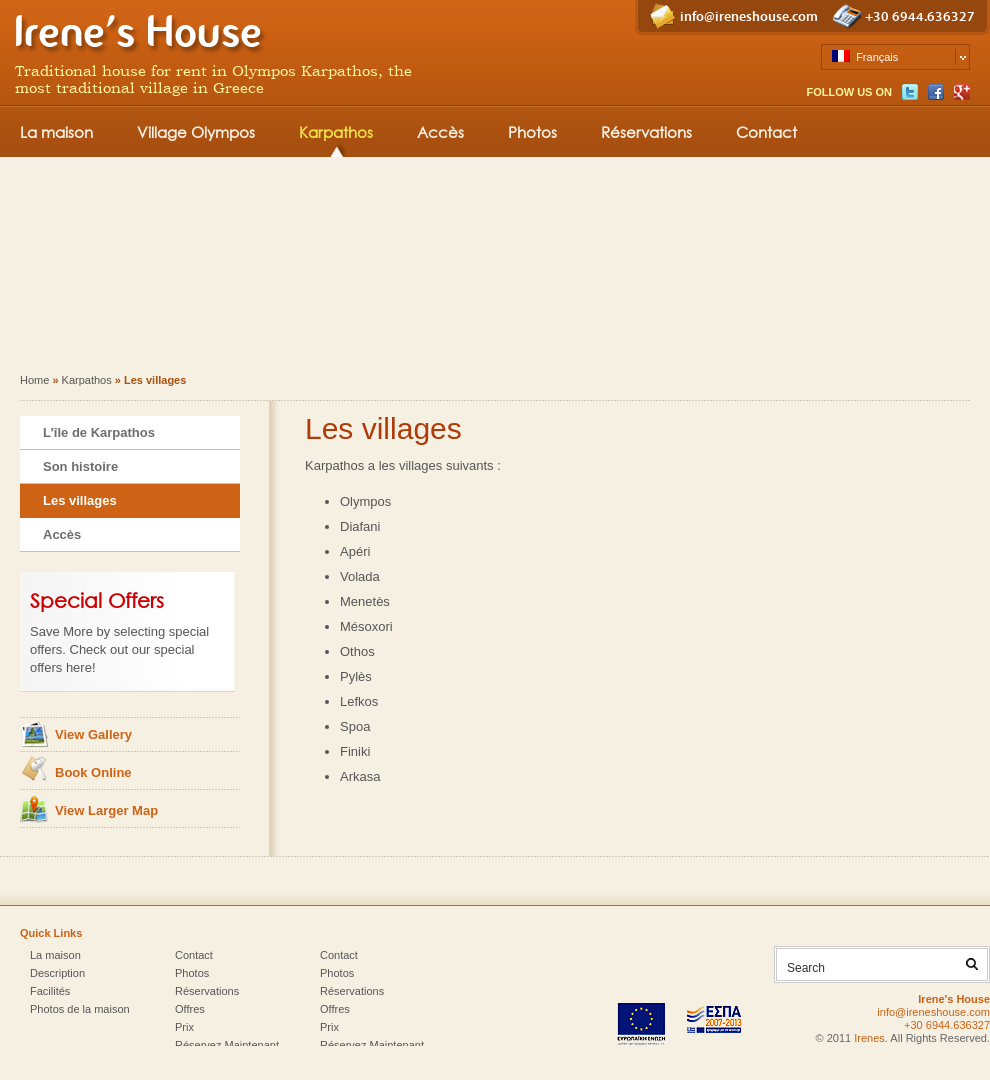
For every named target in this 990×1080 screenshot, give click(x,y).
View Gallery (93, 734)
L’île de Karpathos (99, 432)
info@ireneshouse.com (749, 17)
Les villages (80, 500)
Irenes (869, 1038)
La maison (56, 132)
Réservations (646, 132)
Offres (190, 1009)
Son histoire (80, 466)
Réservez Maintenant (227, 1045)
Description (57, 973)
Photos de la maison (80, 1009)
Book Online (93, 772)
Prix (184, 1027)
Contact (766, 132)
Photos (532, 132)
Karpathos (336, 132)
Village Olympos (196, 132)
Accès (440, 132)
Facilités (50, 991)
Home (34, 380)
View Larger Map (106, 810)
